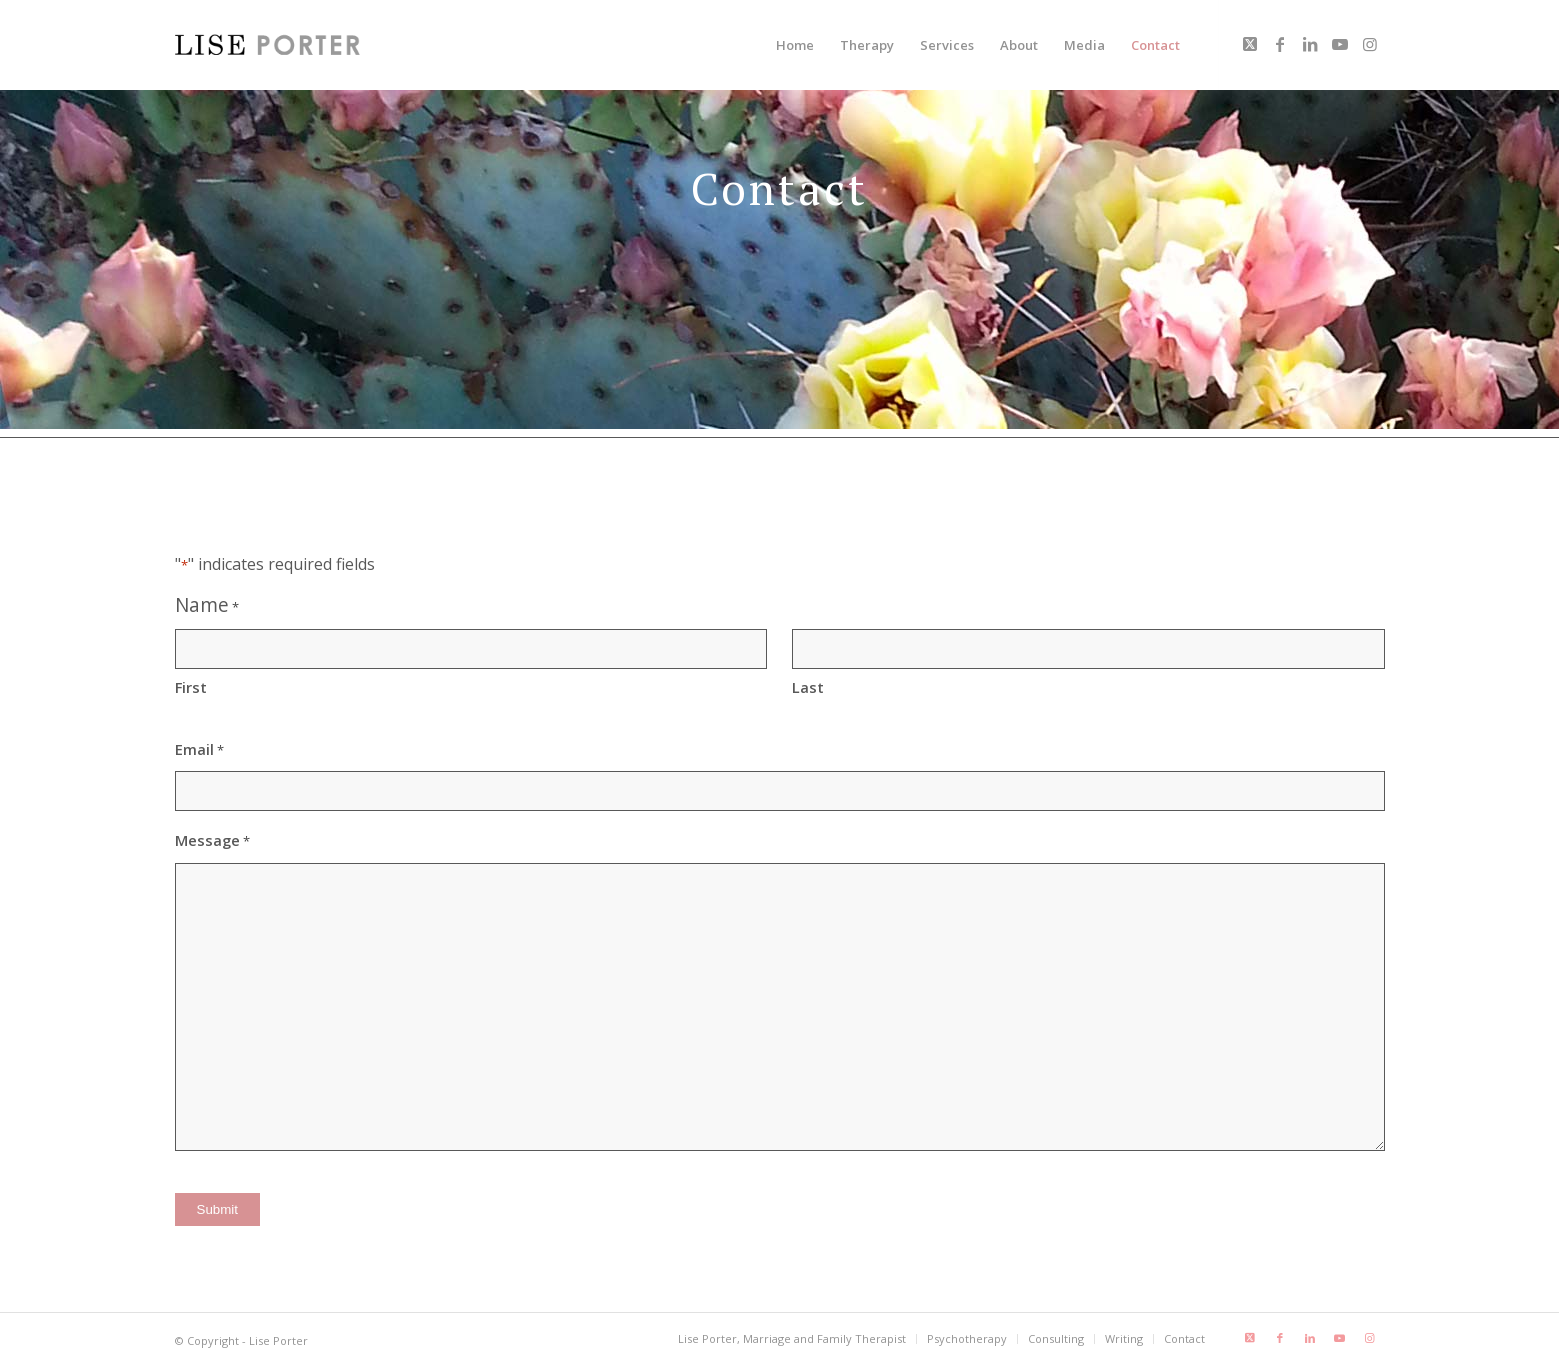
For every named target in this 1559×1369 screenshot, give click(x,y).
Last (808, 687)
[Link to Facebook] (1280, 44)
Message (212, 841)
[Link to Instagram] (1370, 44)
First (191, 687)
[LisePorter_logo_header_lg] (267, 45)
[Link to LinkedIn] (1310, 44)
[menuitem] (795, 45)
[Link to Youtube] (1340, 44)
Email (199, 750)
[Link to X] (1250, 44)
